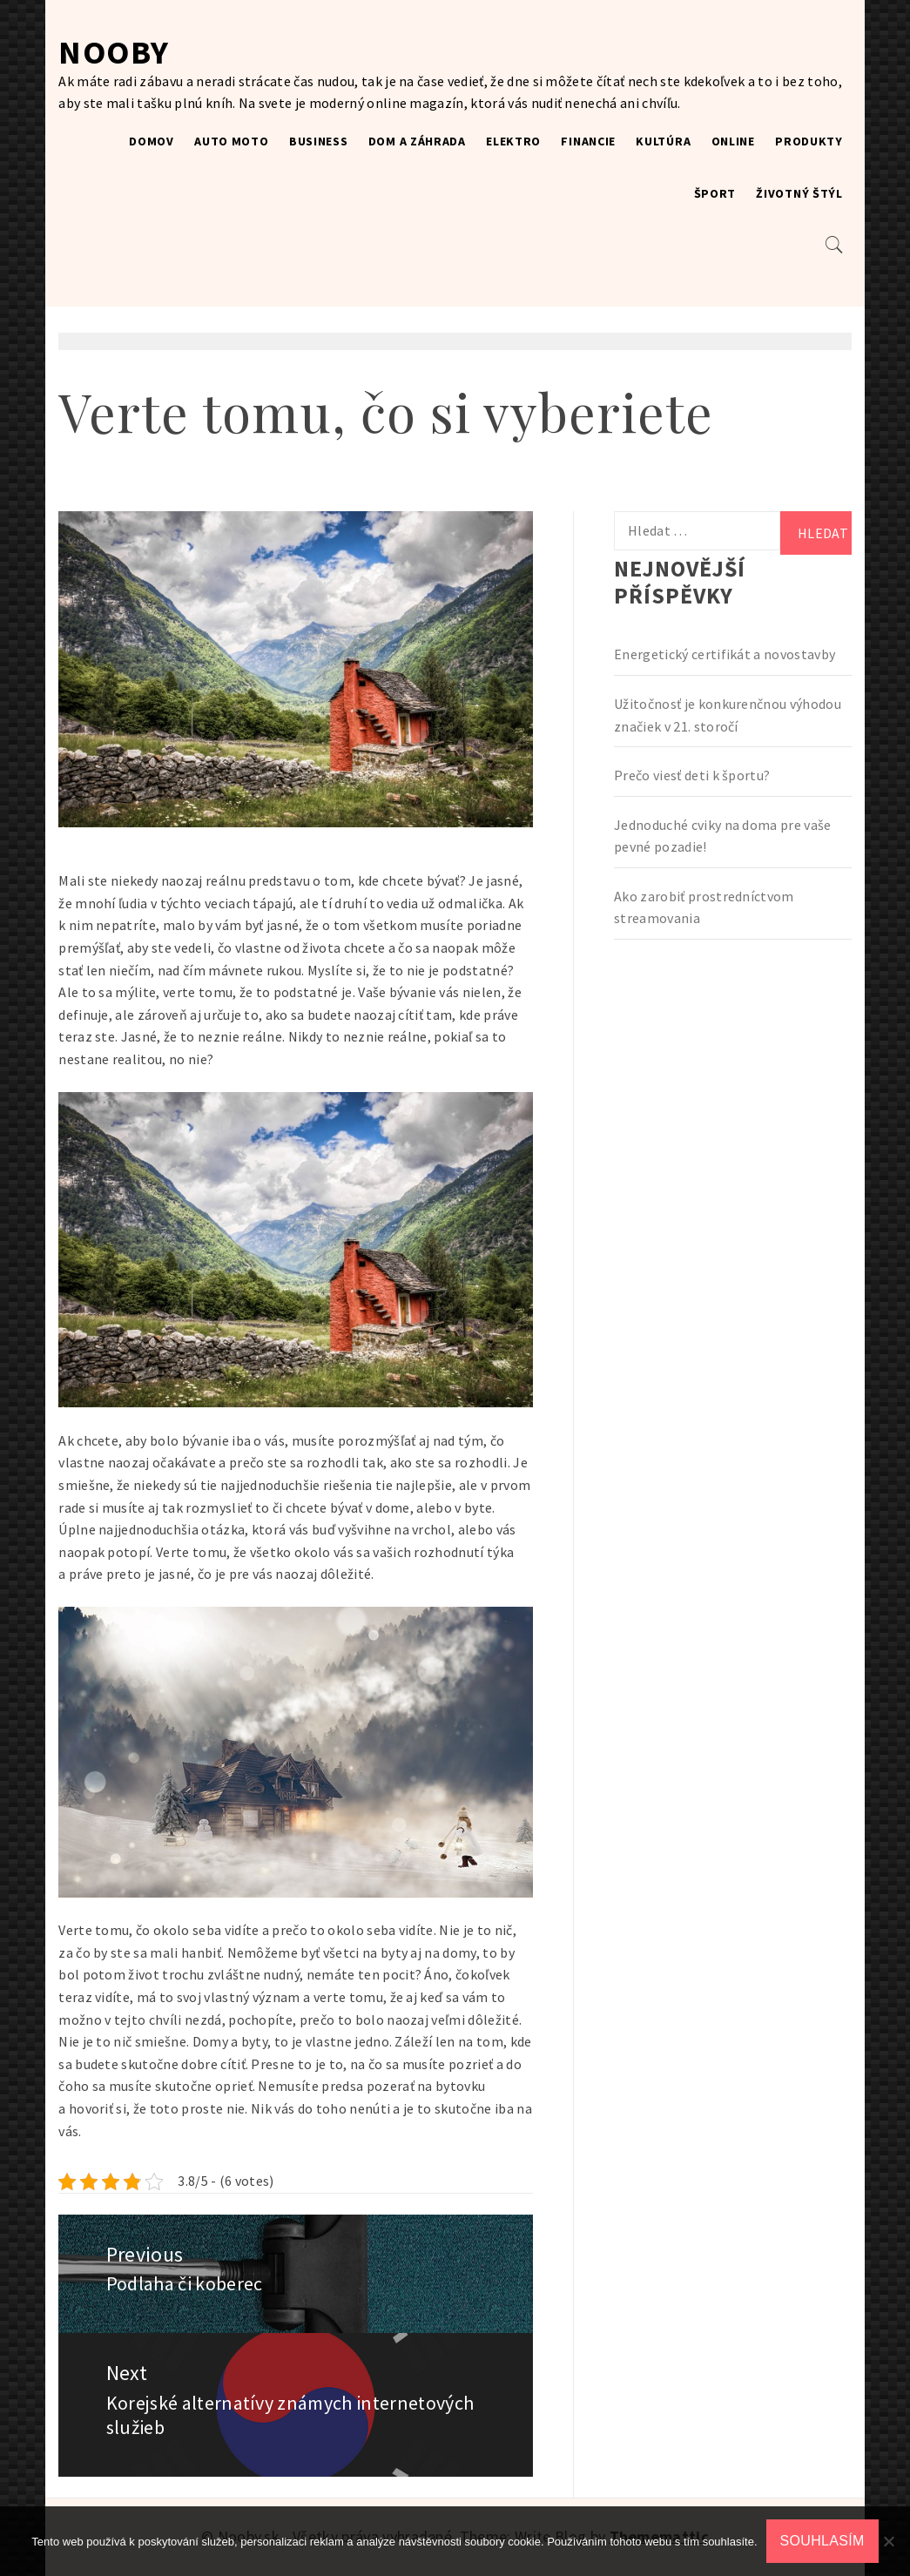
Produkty (809, 141)
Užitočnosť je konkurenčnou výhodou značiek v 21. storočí (727, 715)
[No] (888, 2541)
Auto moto (231, 141)
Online (733, 141)
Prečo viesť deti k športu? (692, 775)
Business (318, 141)
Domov (151, 141)
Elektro (513, 141)
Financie (588, 141)
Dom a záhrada (417, 141)
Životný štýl (799, 193)
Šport (715, 193)
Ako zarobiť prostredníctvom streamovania (704, 907)
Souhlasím (822, 2540)
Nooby (114, 51)
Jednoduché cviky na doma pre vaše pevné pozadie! (723, 836)
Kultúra (663, 141)
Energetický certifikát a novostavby (724, 654)
